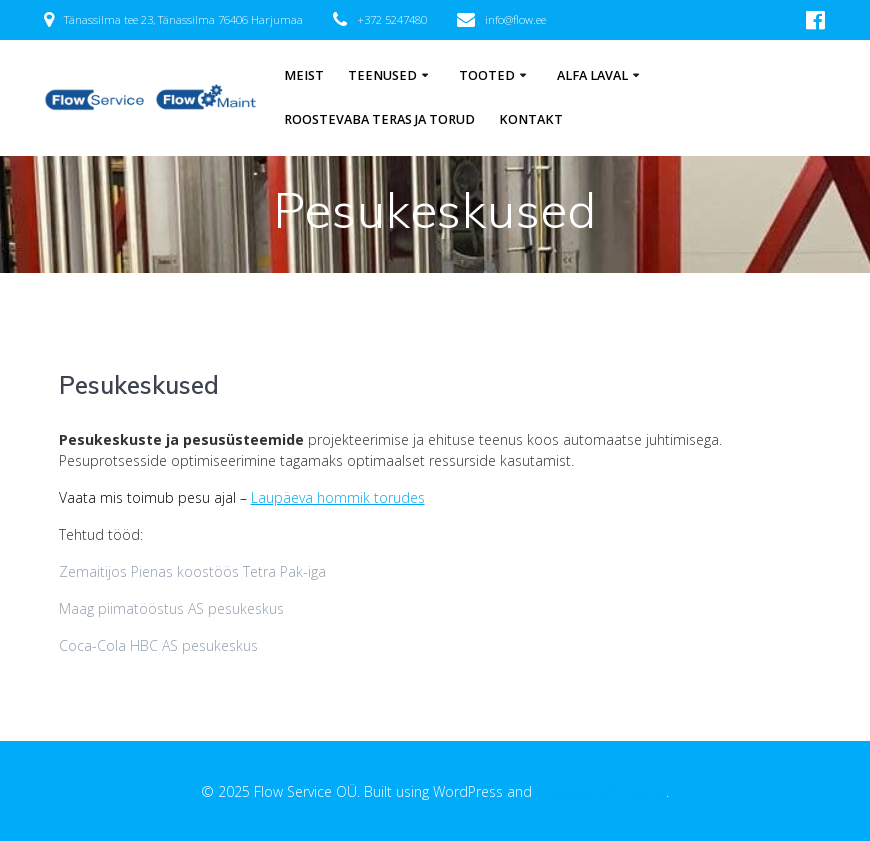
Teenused (382, 75)
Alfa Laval (592, 75)
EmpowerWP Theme (601, 791)
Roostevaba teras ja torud (379, 119)
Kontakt (531, 119)
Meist (304, 75)
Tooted (487, 75)
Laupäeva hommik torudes (338, 497)
